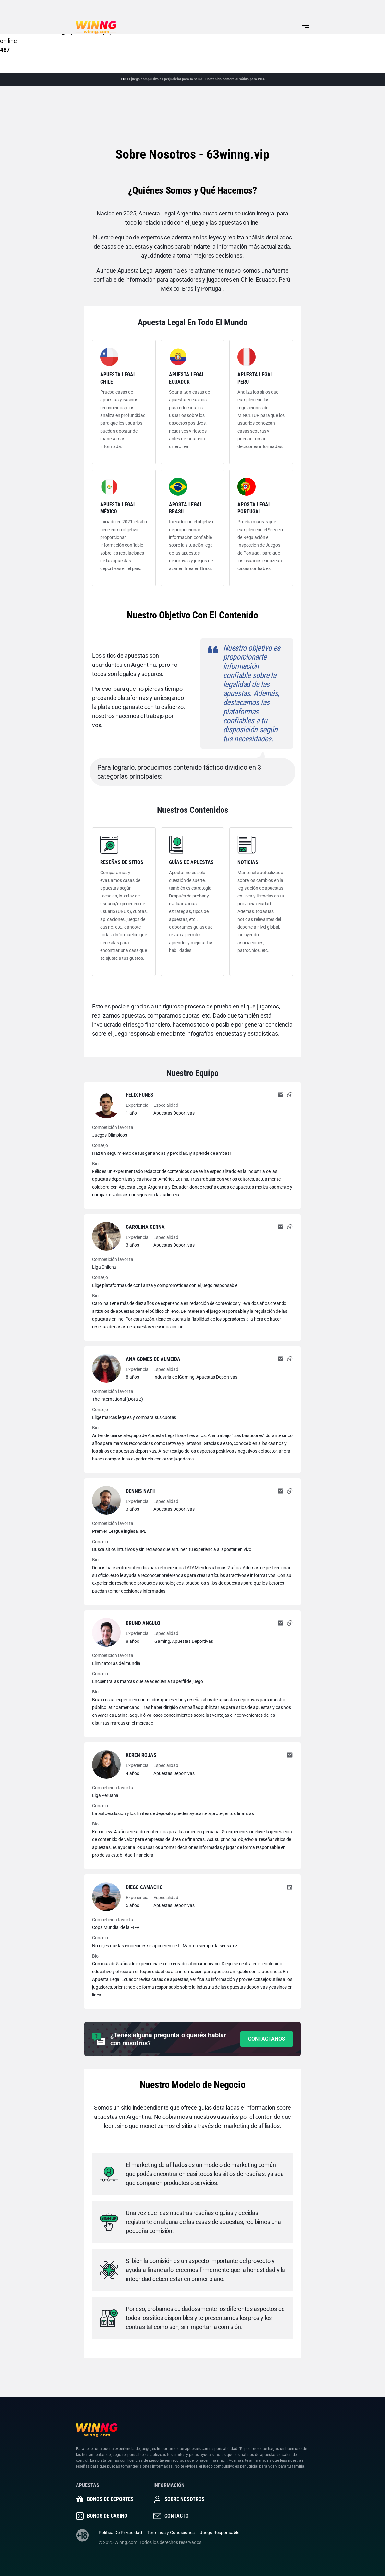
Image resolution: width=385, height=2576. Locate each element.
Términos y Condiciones (171, 2532)
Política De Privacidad (120, 2532)
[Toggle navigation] (305, 27)
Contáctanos (266, 2039)
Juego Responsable (219, 2532)
